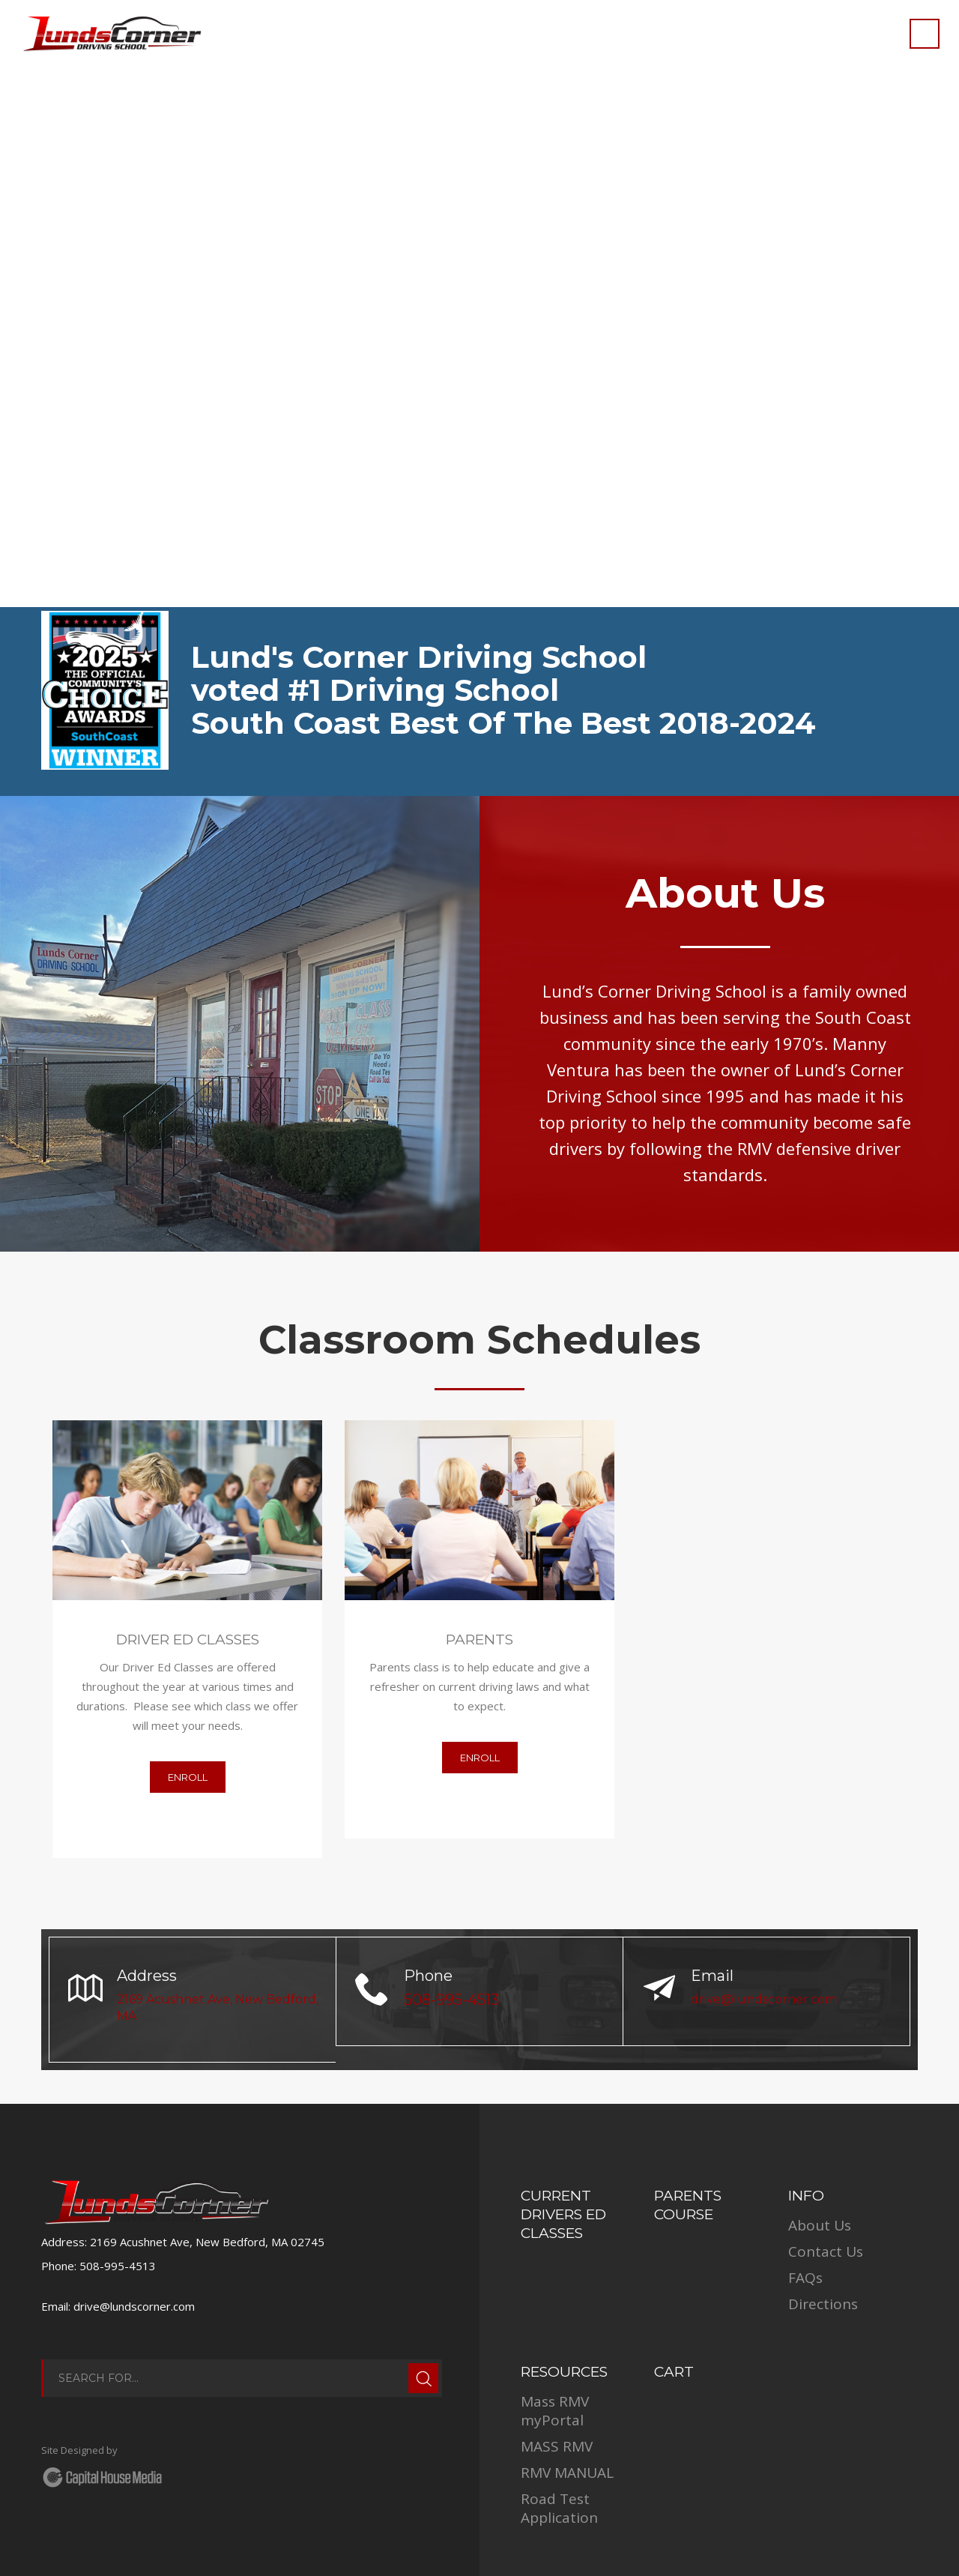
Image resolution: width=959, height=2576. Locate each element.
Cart (674, 2371)
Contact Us (825, 2251)
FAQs (805, 2277)
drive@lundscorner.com (764, 1999)
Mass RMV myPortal (555, 2411)
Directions (823, 2304)
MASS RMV (557, 2446)
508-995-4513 (451, 2000)
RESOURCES (564, 2371)
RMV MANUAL (567, 2472)
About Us (819, 2225)
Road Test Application (559, 2508)
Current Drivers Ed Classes (563, 2214)
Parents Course (687, 2205)
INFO (806, 2195)
